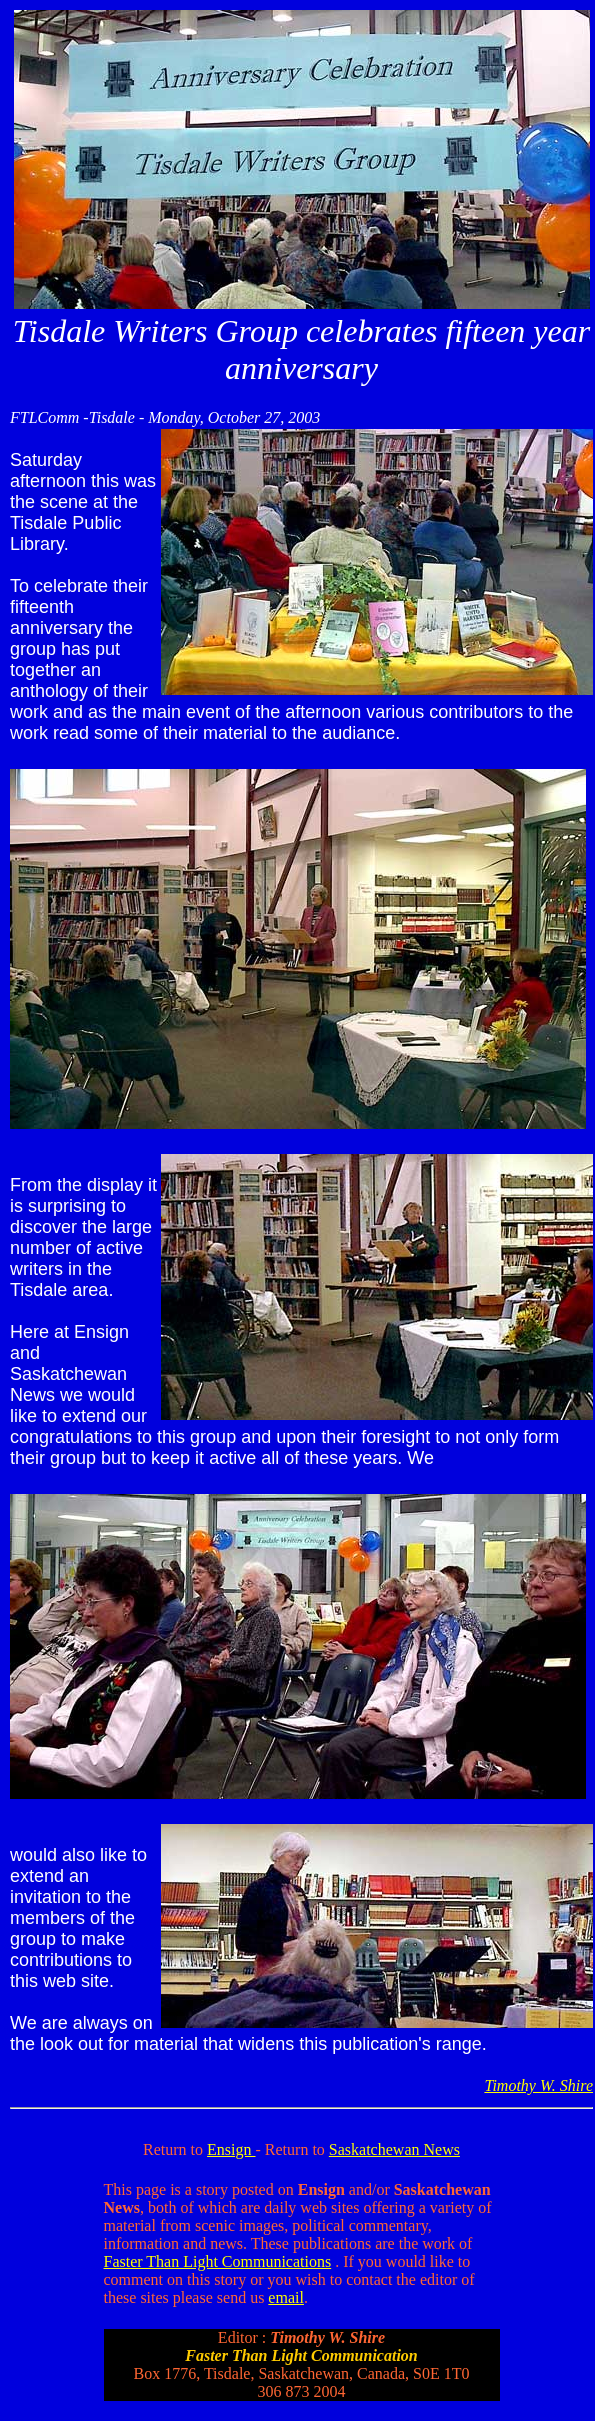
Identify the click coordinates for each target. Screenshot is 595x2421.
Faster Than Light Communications (218, 2261)
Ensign (231, 2149)
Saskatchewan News (394, 2149)
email (286, 2297)
